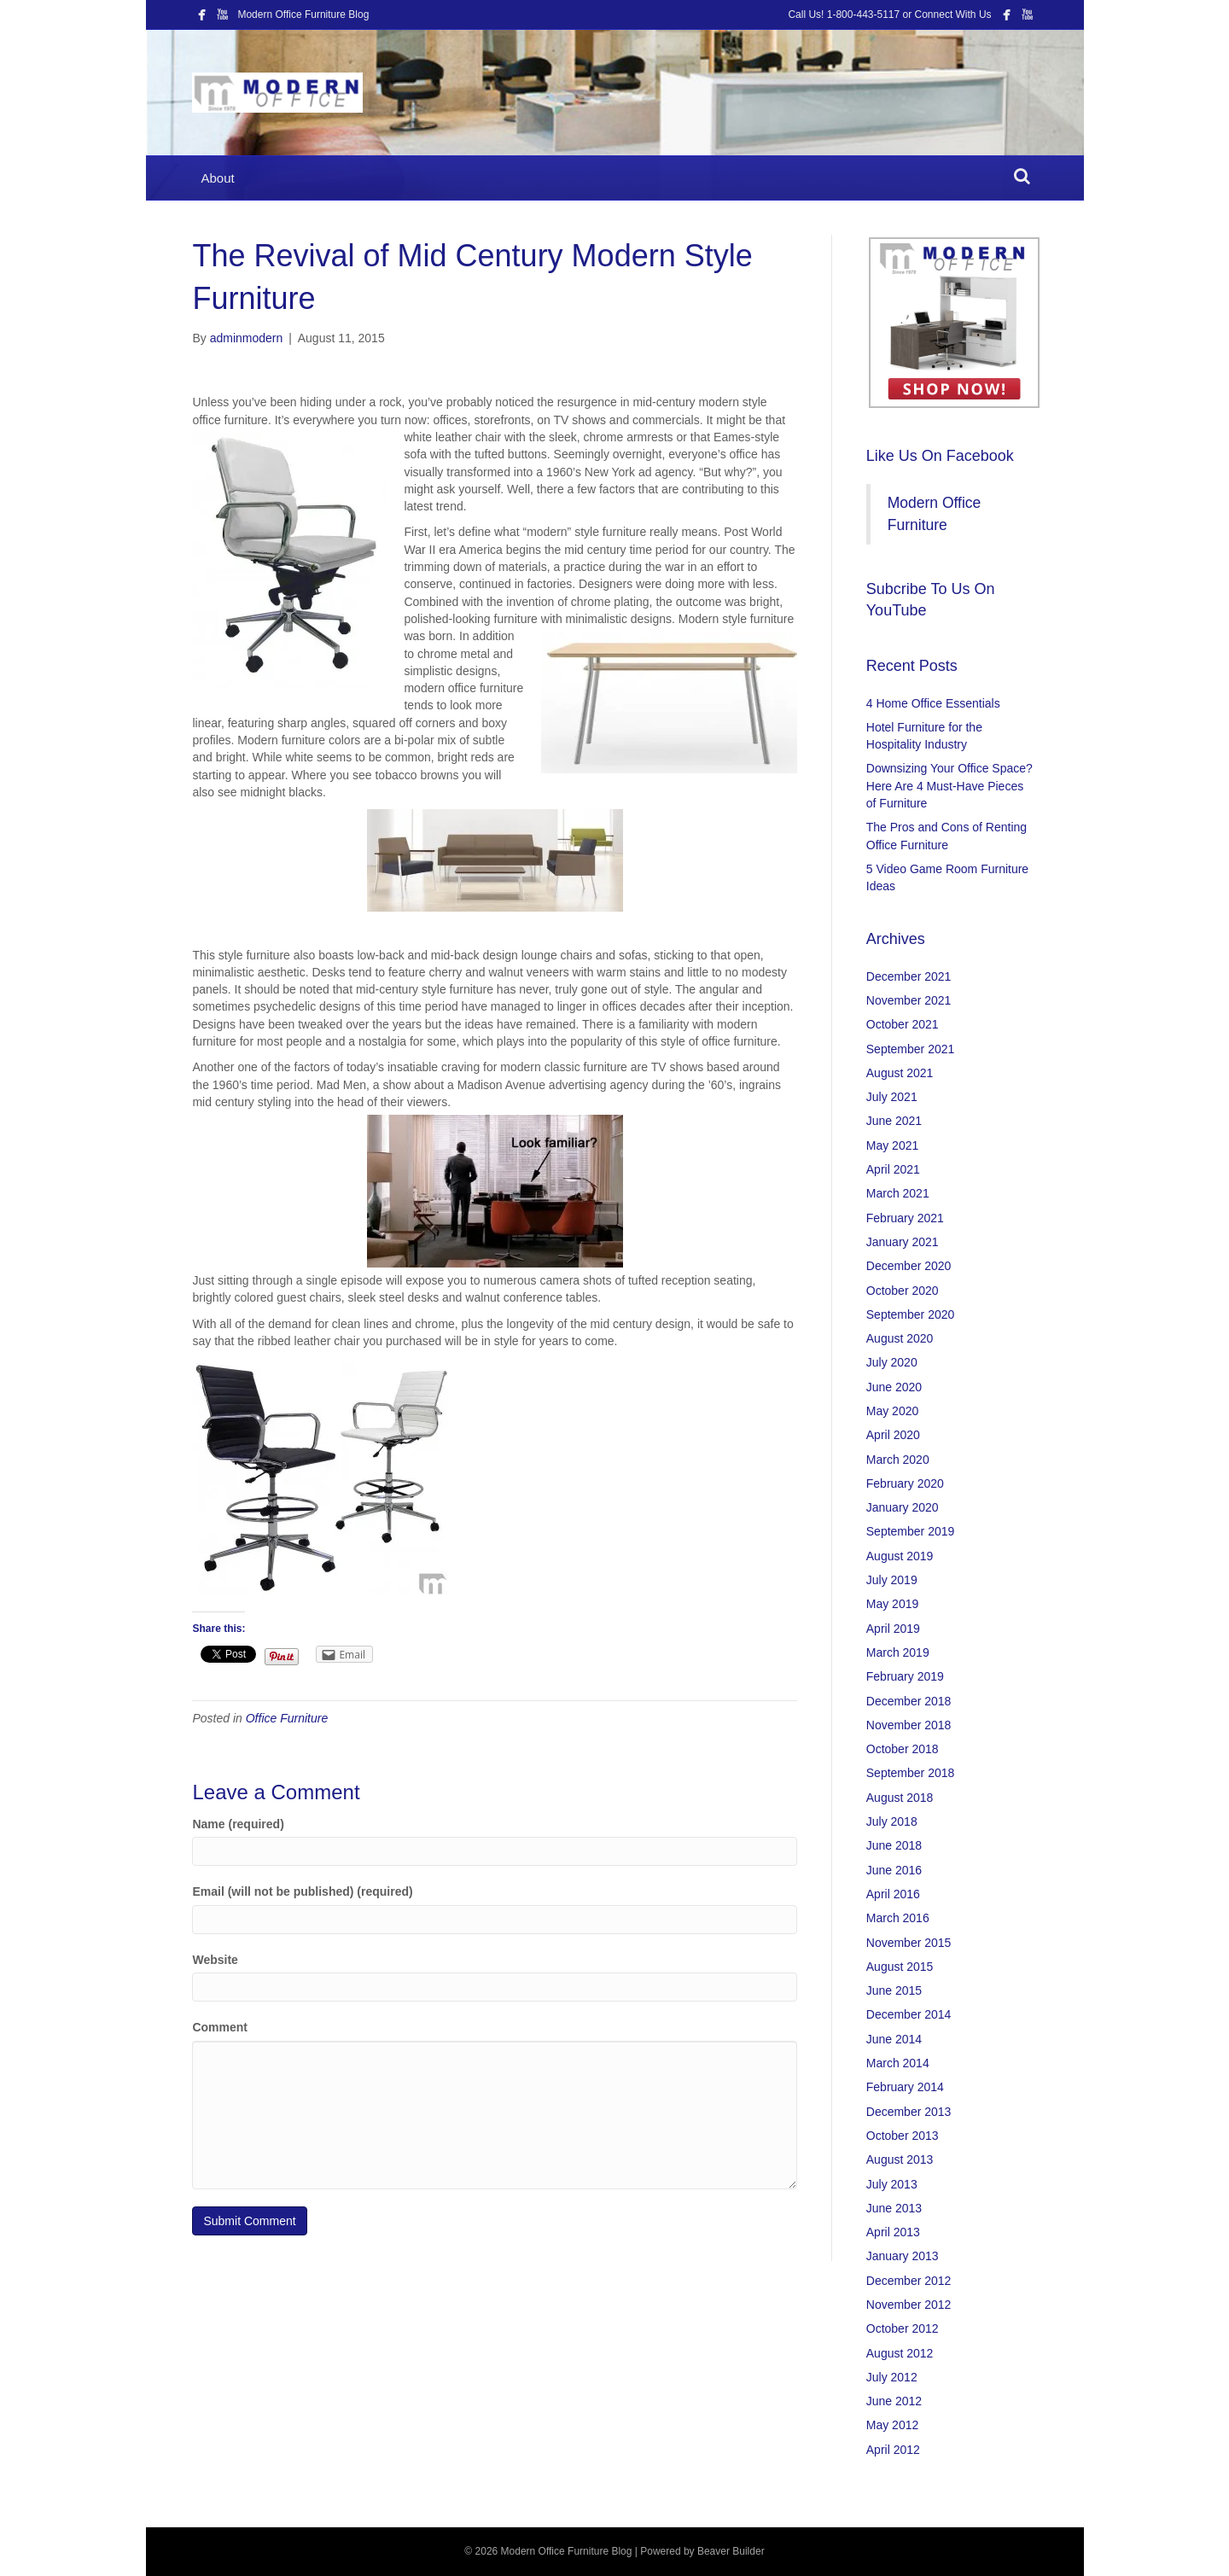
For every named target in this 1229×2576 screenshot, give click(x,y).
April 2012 (893, 2450)
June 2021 (894, 1121)
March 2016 (897, 1918)
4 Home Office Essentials (933, 703)
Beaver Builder (731, 2551)
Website (214, 1960)
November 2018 (909, 1725)
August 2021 (900, 1073)
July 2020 (891, 1362)
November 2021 (909, 1000)
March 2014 (897, 2063)
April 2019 (893, 1628)
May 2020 (892, 1411)
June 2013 (894, 2208)
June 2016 (894, 1870)
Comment (220, 2027)
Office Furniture (287, 1718)
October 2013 (902, 2135)
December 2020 (909, 1266)
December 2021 (909, 976)
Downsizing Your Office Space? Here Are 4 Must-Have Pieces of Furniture (949, 785)
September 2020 (910, 1314)
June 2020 (894, 1387)
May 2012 (892, 2425)
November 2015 (909, 1942)
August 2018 (900, 1797)
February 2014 (905, 2087)
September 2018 (910, 1773)
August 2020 (900, 1338)
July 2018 (891, 1821)
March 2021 (897, 1193)
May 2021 (892, 1145)
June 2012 (894, 2401)
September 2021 (910, 1049)
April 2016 (893, 1894)
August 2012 (900, 2353)
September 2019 (910, 1531)
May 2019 (892, 1604)
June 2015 (894, 1990)
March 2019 (897, 1652)
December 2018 (909, 1701)
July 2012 (891, 2377)
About (217, 178)
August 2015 (900, 1966)
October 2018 (902, 1749)
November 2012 (909, 2304)
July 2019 (891, 1580)
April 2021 (893, 1169)
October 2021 (902, 1024)
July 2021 (891, 1097)
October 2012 (902, 2328)
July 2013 (891, 2184)
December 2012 (909, 2281)
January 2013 (902, 2256)
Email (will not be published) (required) (302, 1891)
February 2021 (905, 1218)
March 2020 (897, 1459)
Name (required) (237, 1824)
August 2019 (900, 1556)
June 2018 (894, 1845)
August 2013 (900, 2159)
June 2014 (894, 2039)
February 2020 (905, 1483)
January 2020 (902, 1507)
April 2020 (893, 1435)
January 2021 (902, 1242)
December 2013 (909, 2111)
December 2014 (909, 2014)
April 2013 (893, 2232)
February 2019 (905, 1676)
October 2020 (902, 1290)
